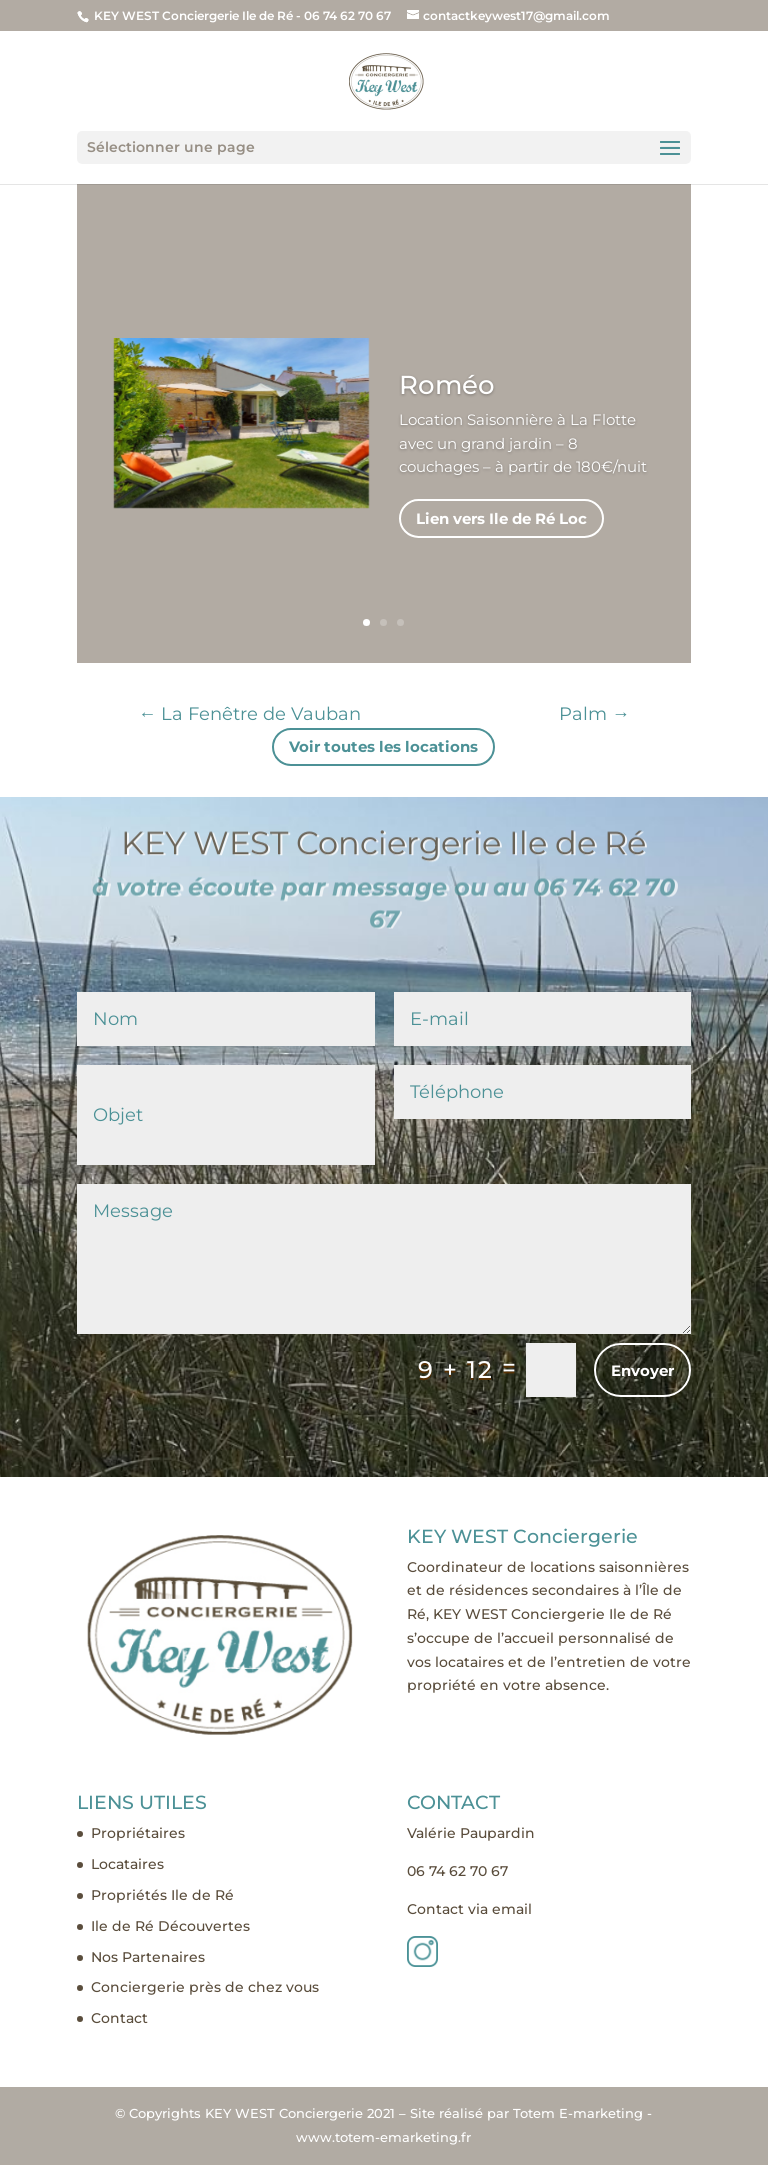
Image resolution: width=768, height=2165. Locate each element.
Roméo (447, 416)
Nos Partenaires (148, 1957)
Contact (119, 2018)
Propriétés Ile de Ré (162, 1895)
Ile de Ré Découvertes (170, 1926)
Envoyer (642, 1370)
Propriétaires (138, 1833)
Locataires (127, 1864)
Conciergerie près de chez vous (205, 1987)
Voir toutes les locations (383, 746)
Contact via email (469, 1909)
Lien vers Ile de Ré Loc (501, 549)
